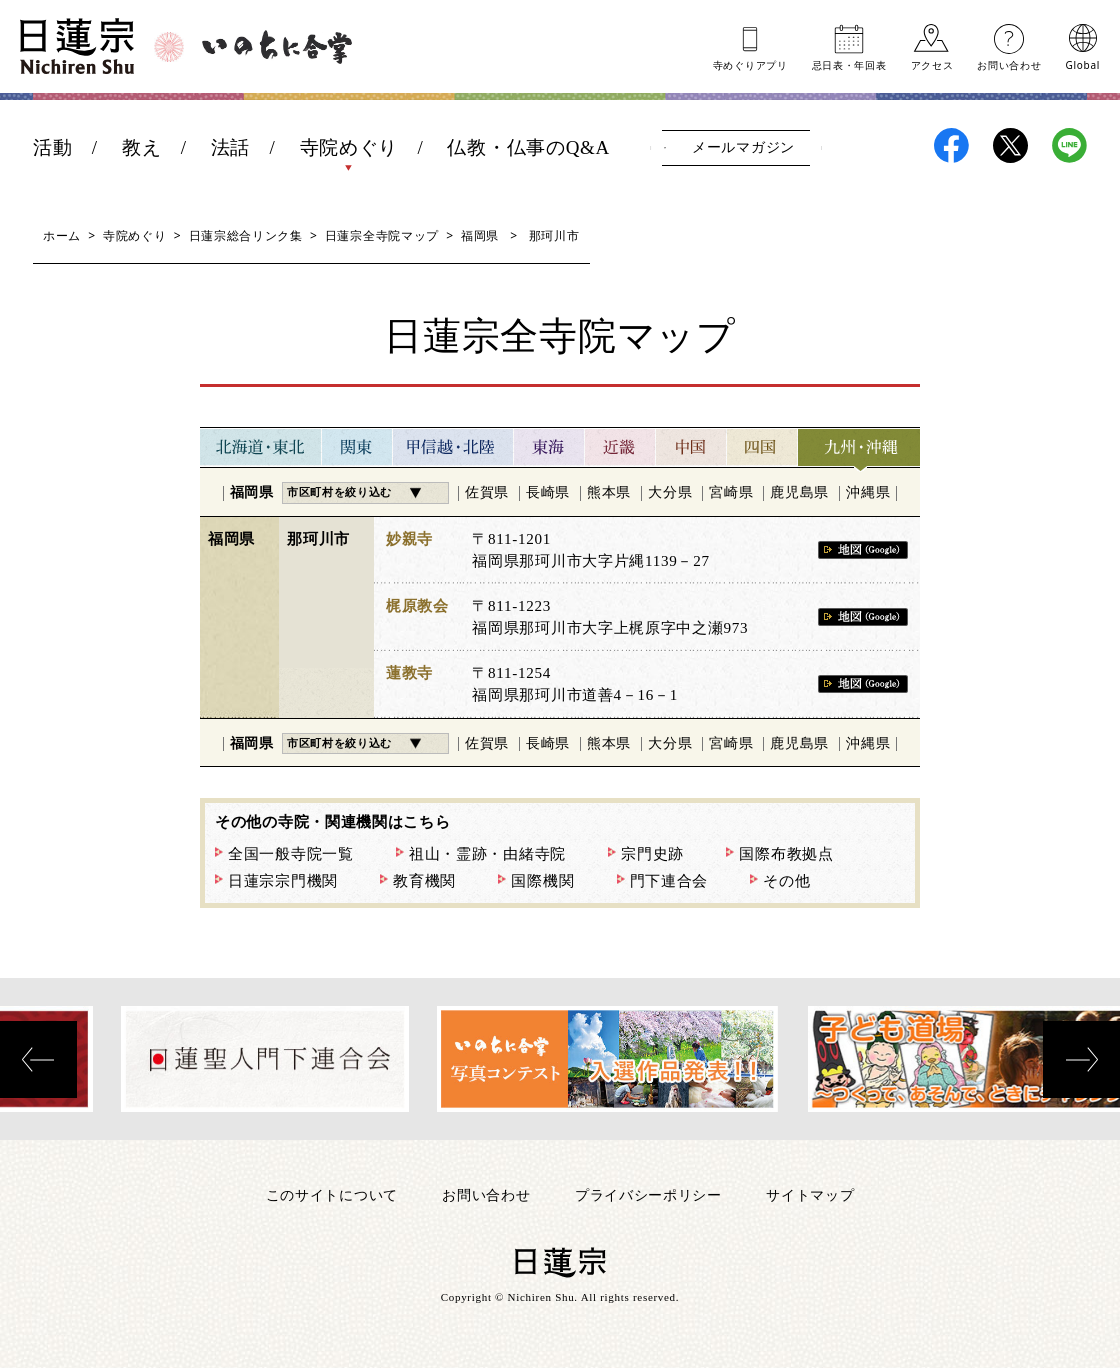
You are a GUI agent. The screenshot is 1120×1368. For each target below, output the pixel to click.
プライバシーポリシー (648, 1194)
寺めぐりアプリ (750, 64)
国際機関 (542, 881)
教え (141, 147)
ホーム (62, 235)
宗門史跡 (652, 854)
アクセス (932, 64)
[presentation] (38, 1059)
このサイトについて (332, 1194)
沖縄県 (868, 492)
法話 (230, 147)
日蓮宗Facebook (951, 145)
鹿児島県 (799, 492)
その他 (786, 881)
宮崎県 (731, 492)
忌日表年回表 (849, 64)
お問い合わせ (1009, 64)
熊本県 (609, 492)
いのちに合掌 (277, 47)
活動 (52, 147)
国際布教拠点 (786, 854)
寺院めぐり (349, 147)
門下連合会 (669, 881)
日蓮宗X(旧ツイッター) (1010, 145)
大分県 (670, 492)
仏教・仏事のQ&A (528, 147)
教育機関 (424, 881)
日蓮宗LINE (1069, 145)
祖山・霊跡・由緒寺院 (487, 854)
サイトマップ (810, 1194)
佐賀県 (487, 492)
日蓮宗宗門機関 (283, 881)
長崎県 (548, 492)
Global (1083, 64)
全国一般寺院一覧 (291, 854)
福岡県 (480, 235)
